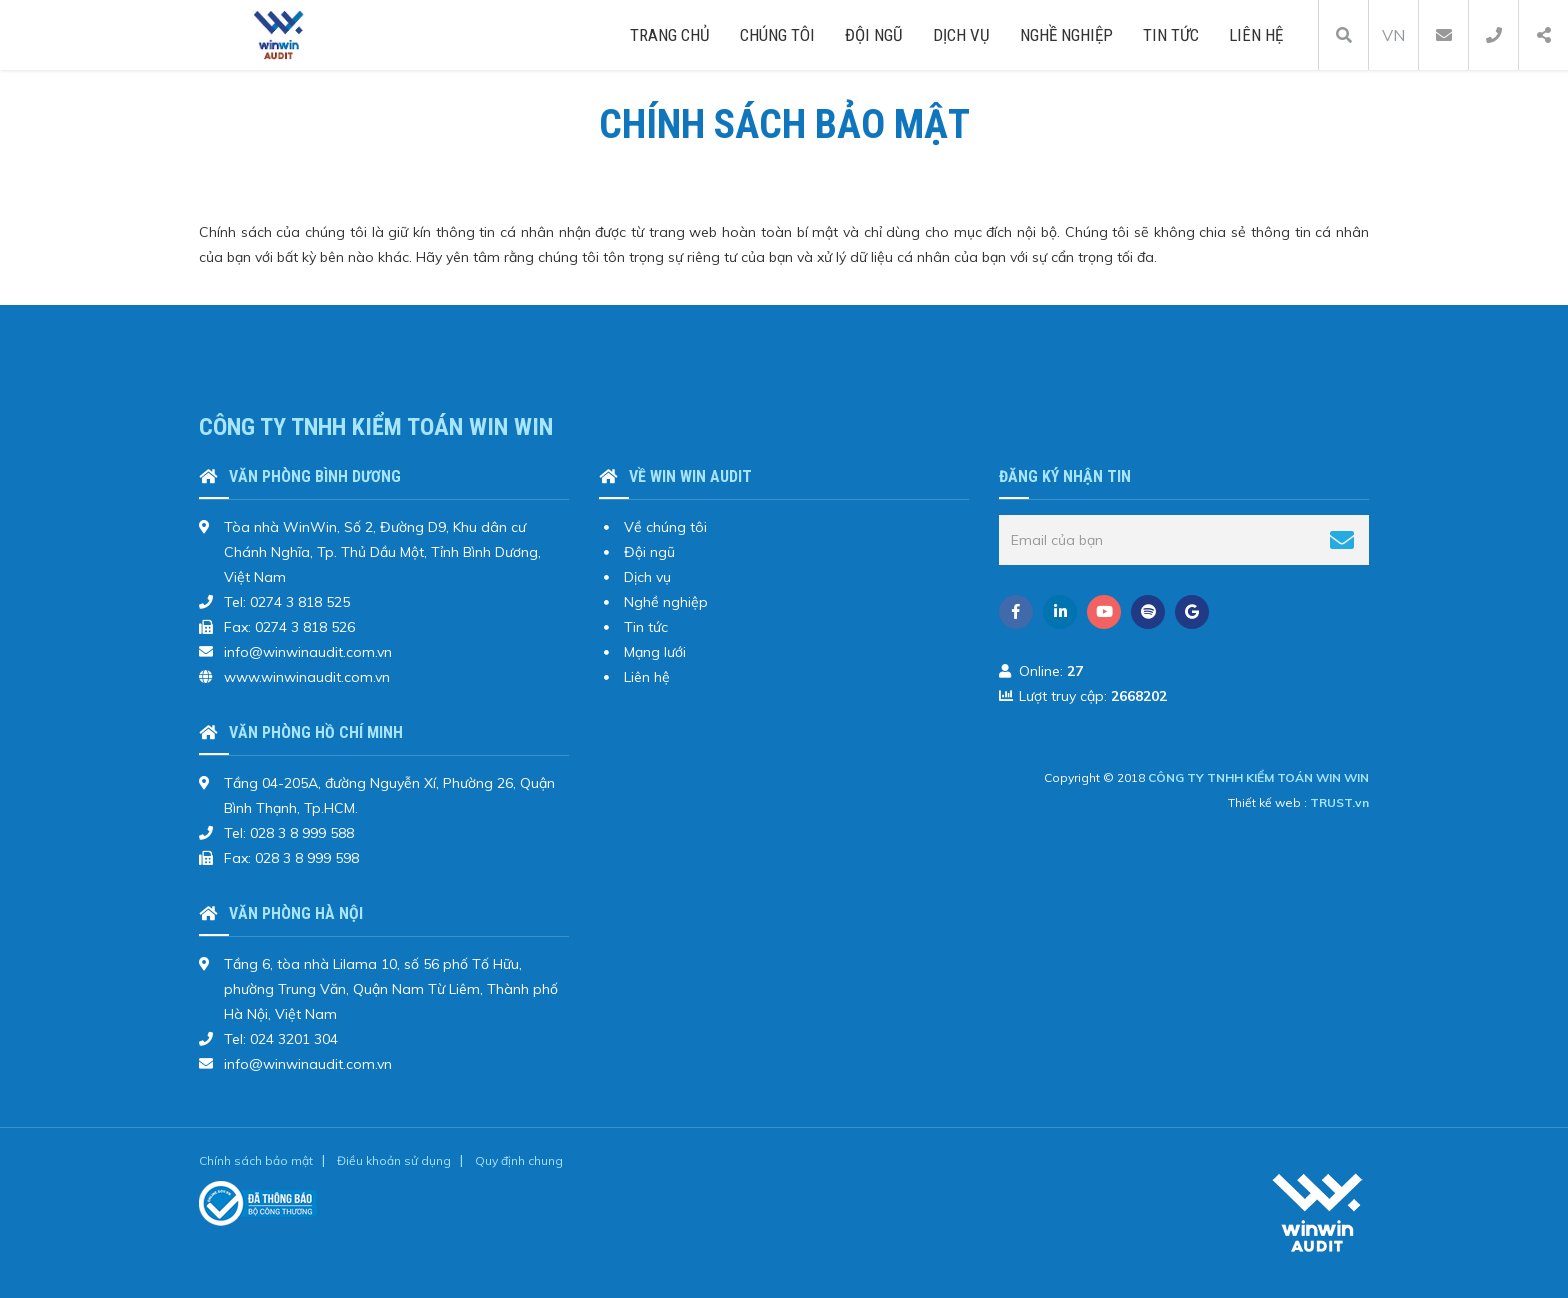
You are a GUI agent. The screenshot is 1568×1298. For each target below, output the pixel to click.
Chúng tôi (777, 35)
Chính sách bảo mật (256, 1160)
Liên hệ (1256, 35)
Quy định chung (519, 1160)
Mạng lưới (655, 652)
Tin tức (1171, 35)
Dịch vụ (961, 35)
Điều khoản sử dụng (394, 1160)
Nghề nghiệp (1066, 35)
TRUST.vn (1339, 802)
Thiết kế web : (1267, 802)
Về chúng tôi (665, 527)
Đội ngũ (874, 35)
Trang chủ (670, 35)
